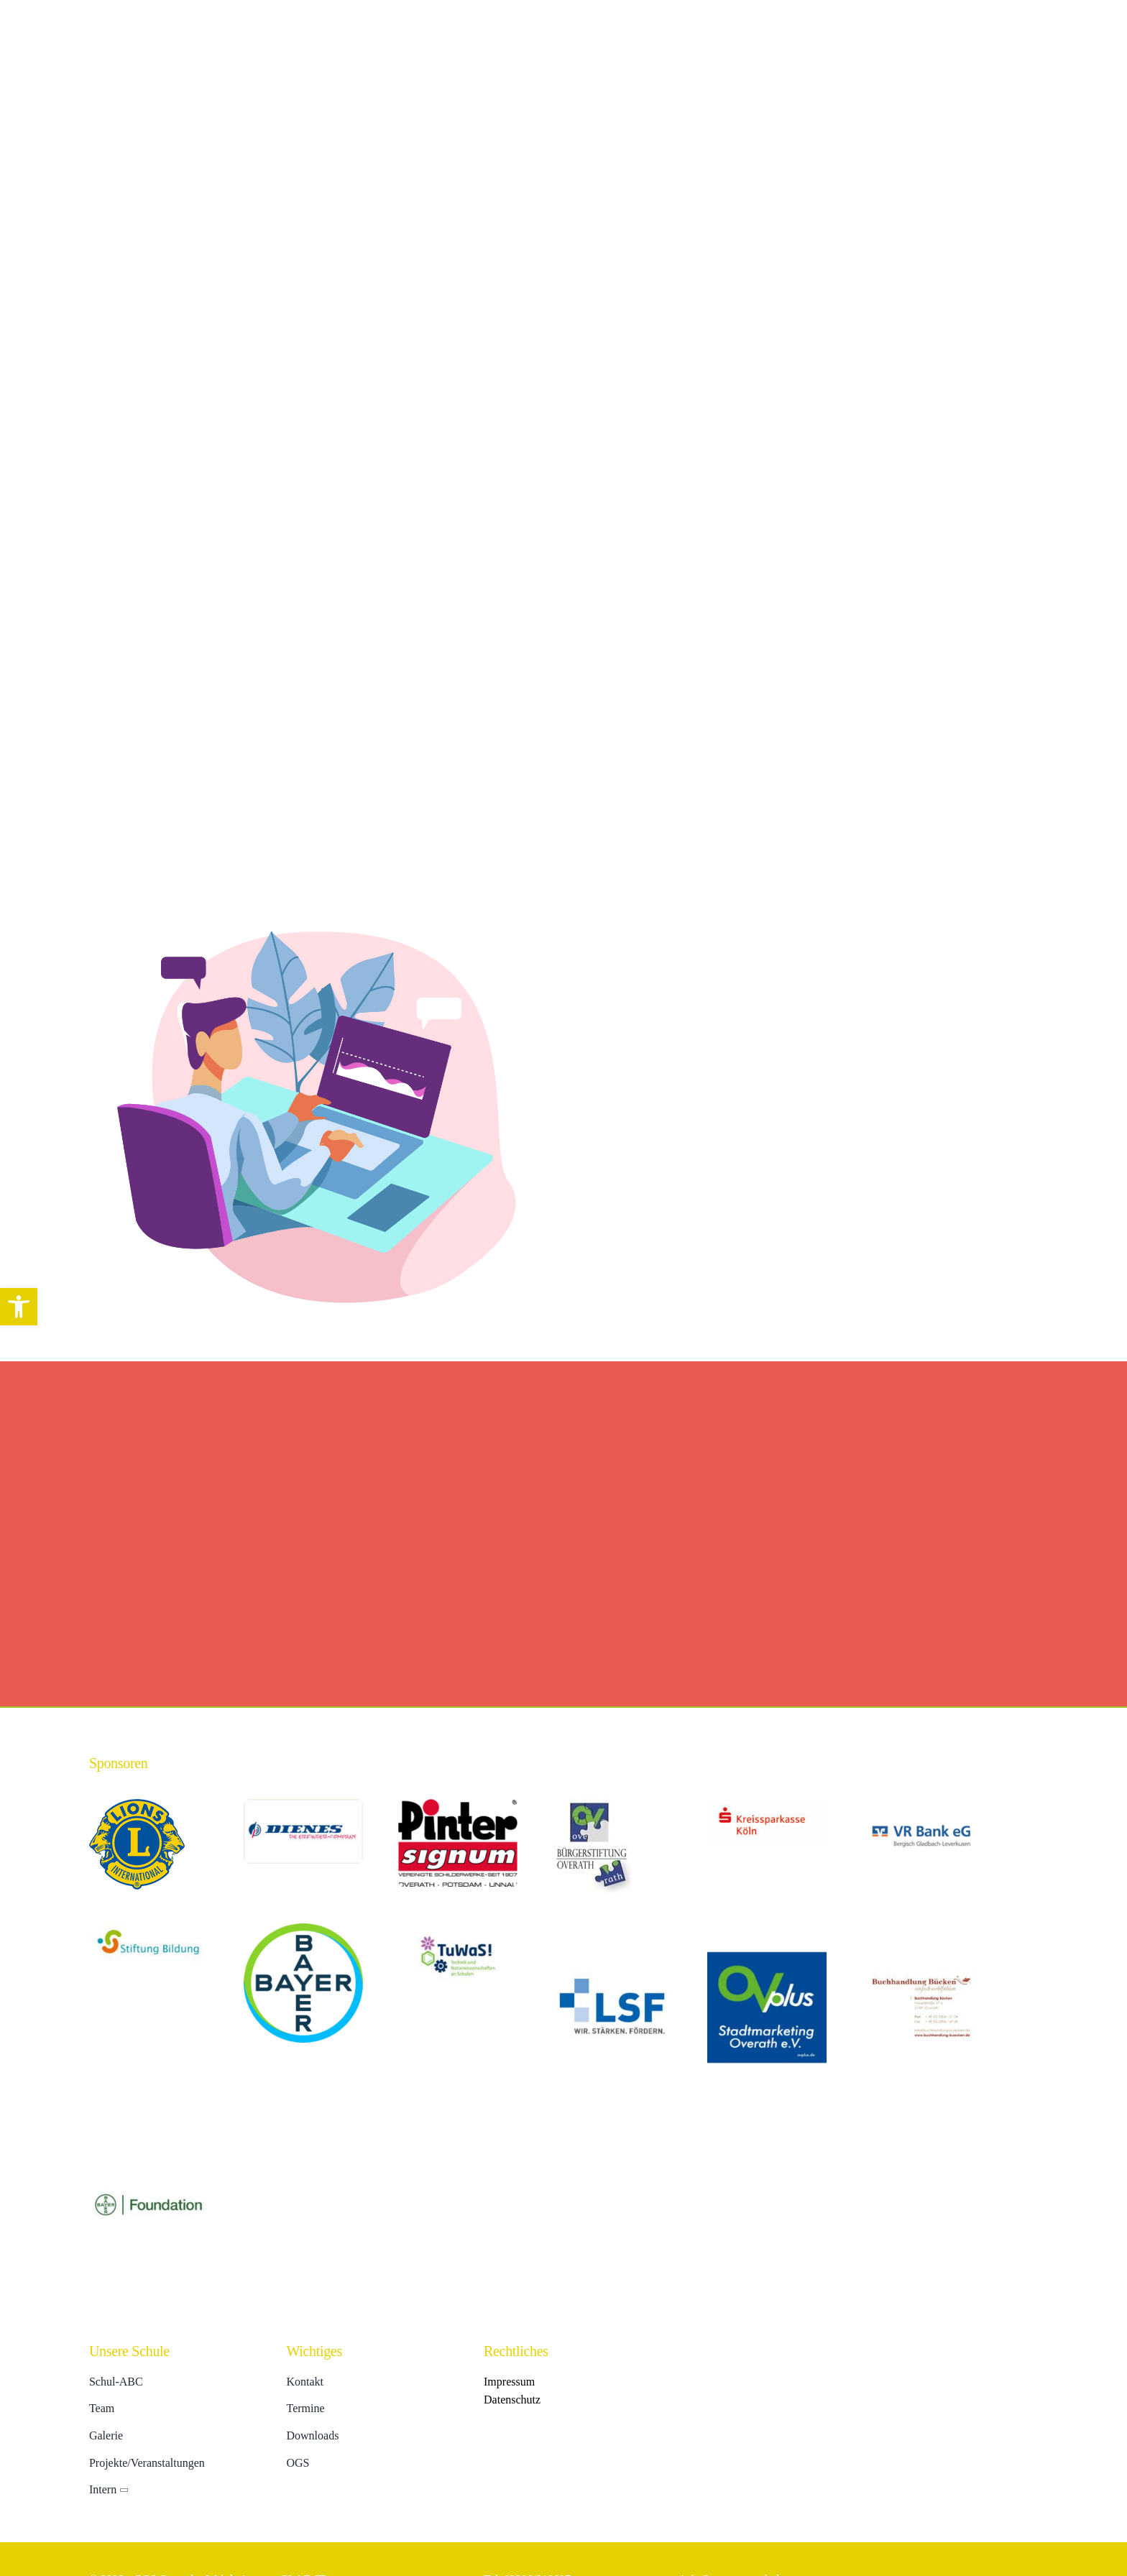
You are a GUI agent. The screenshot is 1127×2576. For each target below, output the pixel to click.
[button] (18, 1306)
